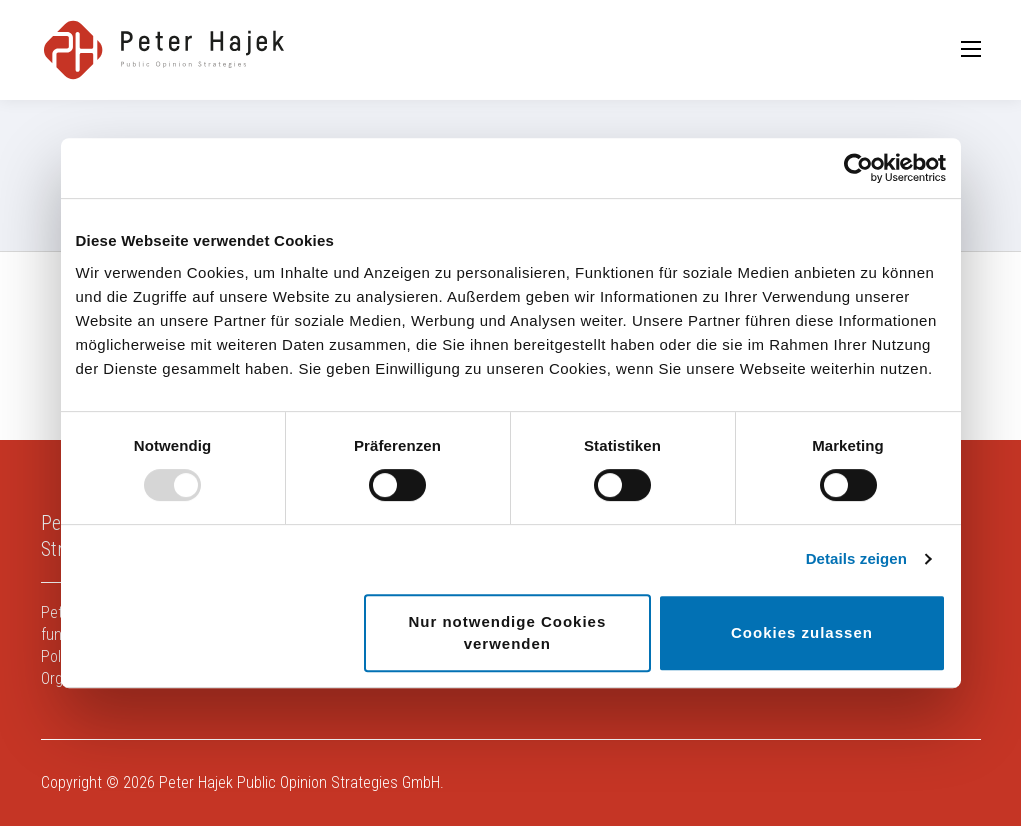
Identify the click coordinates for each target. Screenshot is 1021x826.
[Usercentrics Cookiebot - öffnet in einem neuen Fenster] (858, 168)
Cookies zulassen (802, 632)
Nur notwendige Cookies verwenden (507, 632)
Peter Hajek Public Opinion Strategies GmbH (299, 782)
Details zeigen (856, 558)
